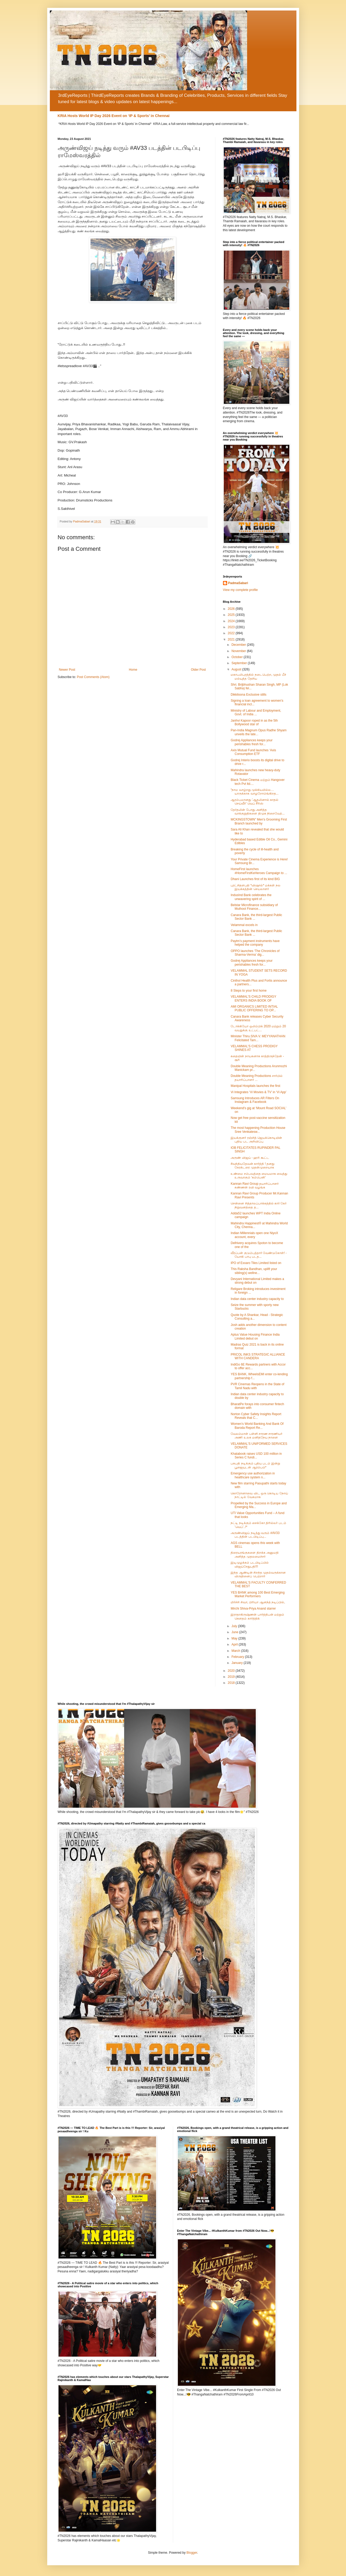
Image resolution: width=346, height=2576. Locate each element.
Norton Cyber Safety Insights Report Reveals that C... (256, 1416)
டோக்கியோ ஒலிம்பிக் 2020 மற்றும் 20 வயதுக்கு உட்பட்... (258, 1028)
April (234, 1644)
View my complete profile (240, 590)
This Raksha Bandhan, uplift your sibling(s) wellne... (254, 1270)
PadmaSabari (238, 583)
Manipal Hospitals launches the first (255, 1086)
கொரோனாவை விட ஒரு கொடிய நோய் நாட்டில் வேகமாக (259, 1495)
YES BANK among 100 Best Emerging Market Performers (257, 1594)
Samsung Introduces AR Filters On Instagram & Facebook (255, 1100)
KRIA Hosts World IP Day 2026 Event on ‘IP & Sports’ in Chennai (114, 116)
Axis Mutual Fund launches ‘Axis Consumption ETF (253, 752)
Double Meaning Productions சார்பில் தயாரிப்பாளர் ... (256, 1077)
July (234, 1626)
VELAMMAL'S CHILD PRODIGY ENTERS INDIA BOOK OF (253, 998)
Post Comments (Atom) (93, 677)
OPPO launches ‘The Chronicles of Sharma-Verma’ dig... (255, 952)
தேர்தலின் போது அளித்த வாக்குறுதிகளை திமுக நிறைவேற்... (258, 811)
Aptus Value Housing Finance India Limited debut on (255, 1336)
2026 (232, 609)
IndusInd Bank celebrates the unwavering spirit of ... (251, 897)
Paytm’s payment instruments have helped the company (255, 942)
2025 (232, 615)
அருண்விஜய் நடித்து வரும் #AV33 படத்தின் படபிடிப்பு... (255, 1534)
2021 (232, 639)
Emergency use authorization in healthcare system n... (253, 1475)
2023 (232, 627)
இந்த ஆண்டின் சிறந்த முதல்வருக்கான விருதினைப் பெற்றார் (258, 1574)
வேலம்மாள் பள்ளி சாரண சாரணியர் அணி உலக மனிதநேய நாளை (256, 1435)
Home (133, 669)
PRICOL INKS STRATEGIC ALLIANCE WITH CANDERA (258, 1356)
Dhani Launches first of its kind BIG (255, 879)
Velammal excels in (244, 925)
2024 (232, 621)
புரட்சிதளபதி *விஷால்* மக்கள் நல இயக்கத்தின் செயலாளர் (255, 887)
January (237, 1663)
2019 (232, 1677)
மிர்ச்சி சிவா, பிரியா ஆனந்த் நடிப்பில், (258, 1602)
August (236, 669)
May (234, 1638)
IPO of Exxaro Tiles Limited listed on (256, 1263)
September (239, 663)
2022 (232, 633)
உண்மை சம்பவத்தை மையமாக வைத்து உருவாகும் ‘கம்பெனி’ (259, 1175)
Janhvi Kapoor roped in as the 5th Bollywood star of (254, 722)
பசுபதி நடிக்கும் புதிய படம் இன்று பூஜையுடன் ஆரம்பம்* (255, 1465)
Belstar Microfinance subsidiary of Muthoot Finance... (254, 907)
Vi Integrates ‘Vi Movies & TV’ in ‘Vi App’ (258, 1092)
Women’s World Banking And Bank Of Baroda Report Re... (257, 1425)
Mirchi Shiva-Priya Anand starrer (253, 1608)
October (237, 657)
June (235, 1632)
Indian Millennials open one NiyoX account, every (254, 1235)
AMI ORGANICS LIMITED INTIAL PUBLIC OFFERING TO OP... (254, 1008)
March (236, 1651)
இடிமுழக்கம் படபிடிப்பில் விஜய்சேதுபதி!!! (249, 1564)
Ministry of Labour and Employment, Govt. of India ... (256, 712)
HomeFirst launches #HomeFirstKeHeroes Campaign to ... (259, 871)
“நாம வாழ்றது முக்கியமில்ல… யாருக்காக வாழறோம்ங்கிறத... (254, 791)
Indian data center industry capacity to (257, 1299)
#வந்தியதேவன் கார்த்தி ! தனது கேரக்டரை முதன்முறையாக (252, 1165)
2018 (232, 1683)
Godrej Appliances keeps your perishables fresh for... (251, 742)
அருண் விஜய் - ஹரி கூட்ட (250, 1158)
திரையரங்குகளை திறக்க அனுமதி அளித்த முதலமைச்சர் (255, 1554)
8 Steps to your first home (249, 990)
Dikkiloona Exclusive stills (248, 694)
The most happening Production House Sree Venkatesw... (258, 1129)
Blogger (192, 2552)
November (239, 651)
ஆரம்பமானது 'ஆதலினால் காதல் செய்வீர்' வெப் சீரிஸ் (254, 801)
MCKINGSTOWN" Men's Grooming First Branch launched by (259, 821)
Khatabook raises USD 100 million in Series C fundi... (256, 1455)
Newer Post (67, 669)
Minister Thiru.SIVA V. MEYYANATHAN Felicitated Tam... (258, 1038)
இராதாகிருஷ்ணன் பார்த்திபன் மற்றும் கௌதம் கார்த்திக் (257, 1616)
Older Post (198, 669)
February (238, 1657)
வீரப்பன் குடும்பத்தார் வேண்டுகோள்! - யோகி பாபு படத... (258, 1254)
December (239, 645)
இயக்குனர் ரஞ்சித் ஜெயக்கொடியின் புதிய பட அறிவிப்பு (256, 1139)
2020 (232, 1671)
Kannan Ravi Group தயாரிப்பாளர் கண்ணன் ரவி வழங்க (255, 1185)
